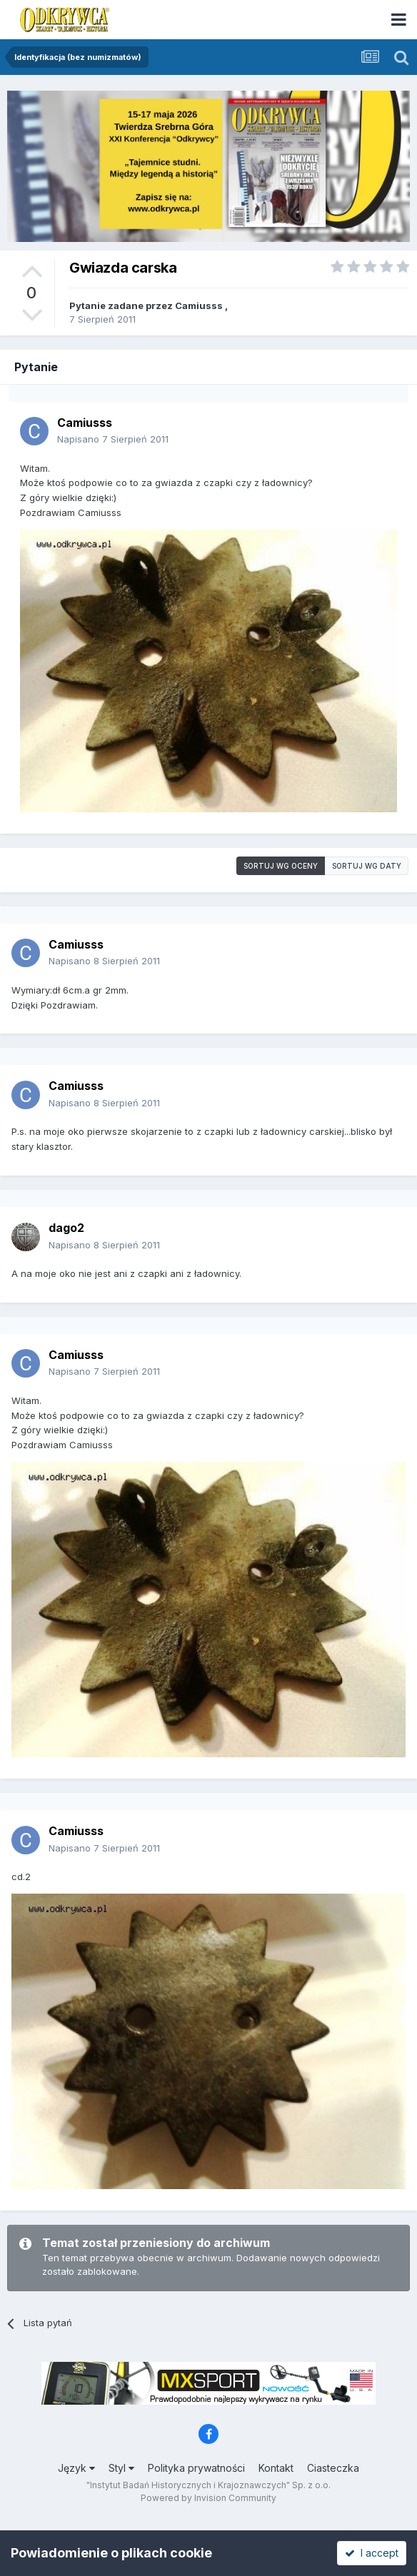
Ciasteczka (333, 2468)
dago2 (66, 1228)
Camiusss (199, 305)
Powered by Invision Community (208, 2497)
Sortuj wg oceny (280, 866)
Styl (121, 2468)
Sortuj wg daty (366, 866)
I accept (371, 2553)
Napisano (113, 439)
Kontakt (275, 2468)
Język (76, 2468)
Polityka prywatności (196, 2468)
